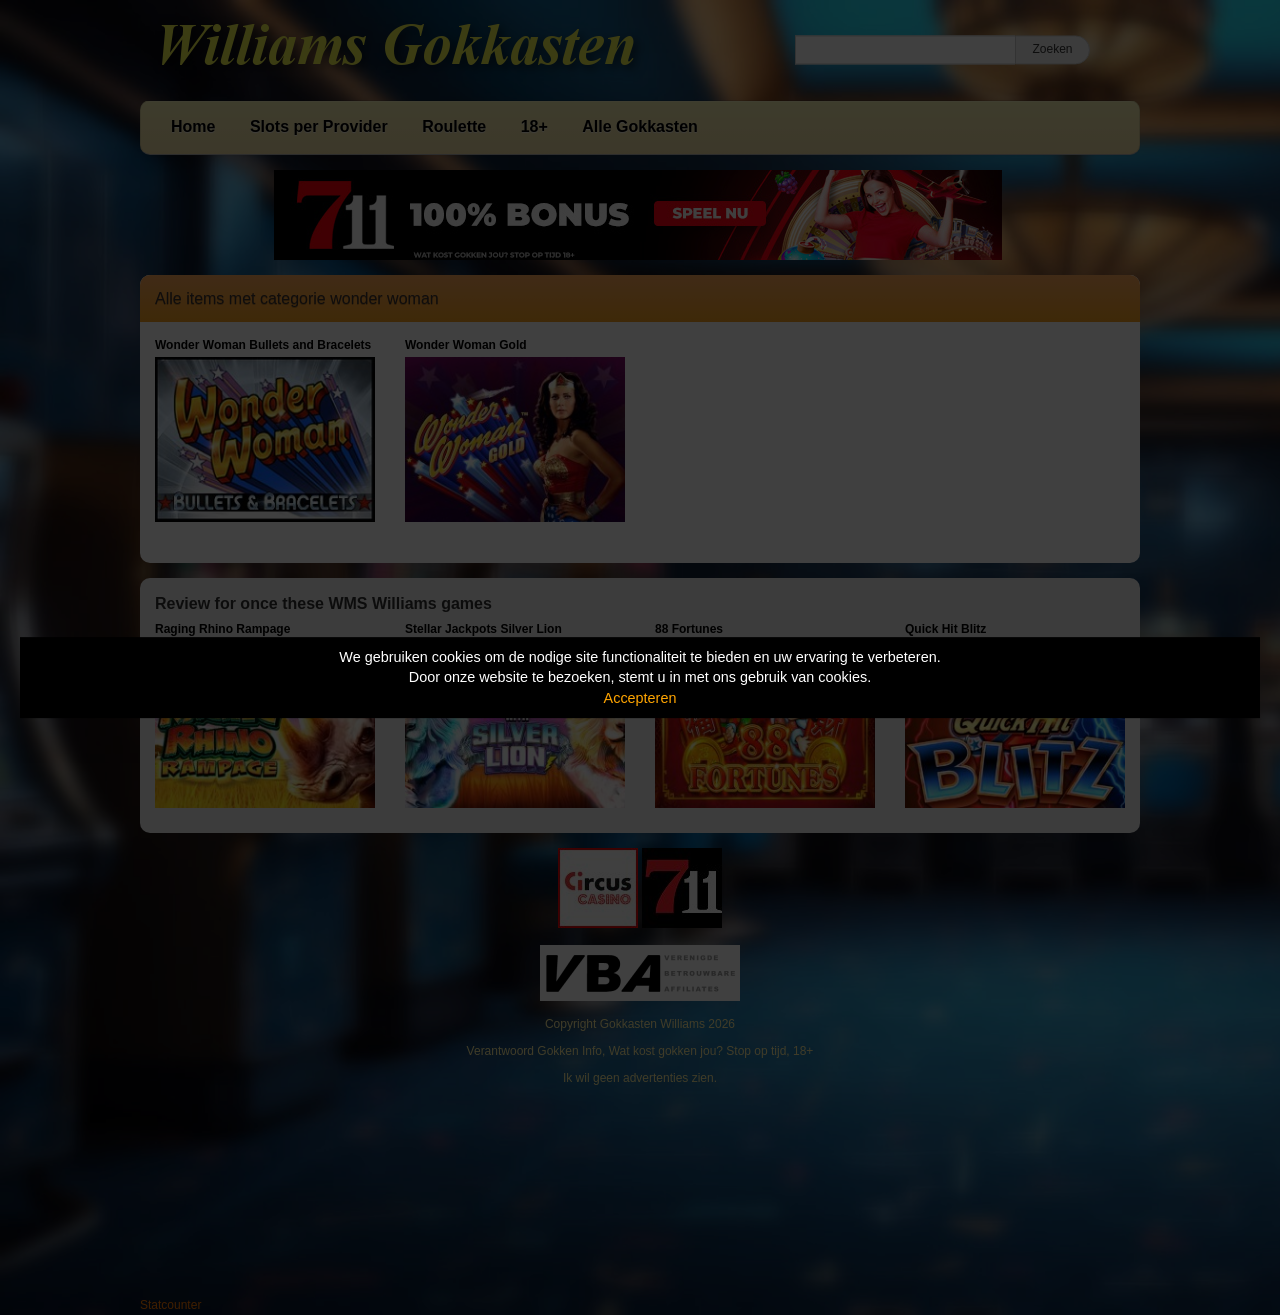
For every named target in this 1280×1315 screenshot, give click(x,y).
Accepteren (640, 698)
